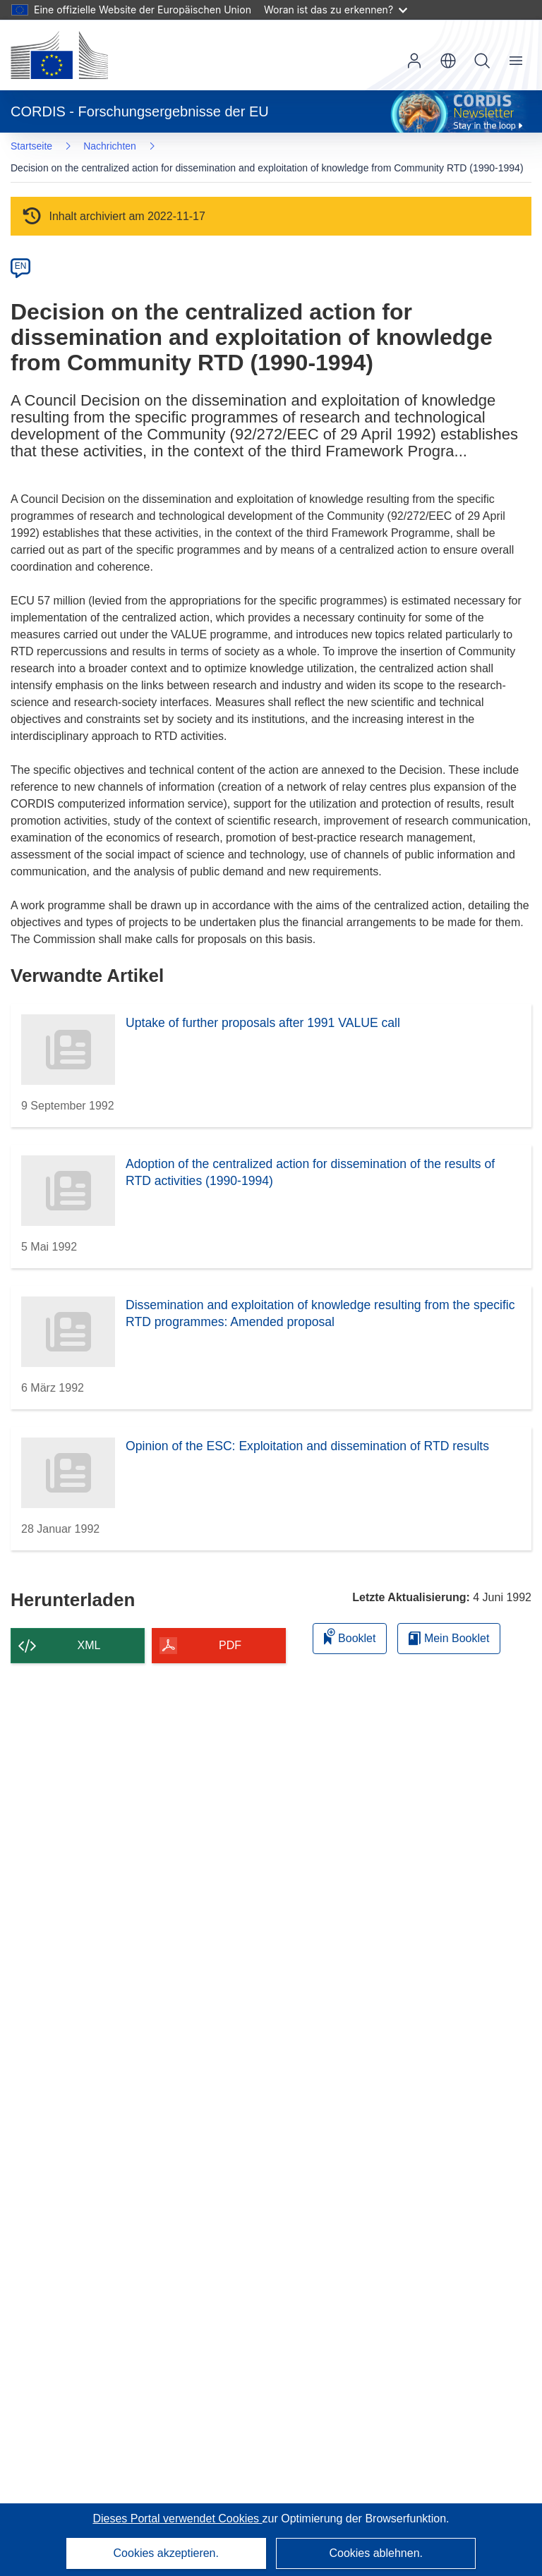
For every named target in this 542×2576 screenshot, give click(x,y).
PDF (230, 1645)
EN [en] (21, 266)
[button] (448, 60)
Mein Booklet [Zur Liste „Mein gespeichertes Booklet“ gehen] (449, 1638)
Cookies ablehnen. (376, 2553)
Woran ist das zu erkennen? (335, 10)
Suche (482, 60)
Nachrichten (109, 146)
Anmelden (414, 60)
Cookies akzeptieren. (166, 2553)
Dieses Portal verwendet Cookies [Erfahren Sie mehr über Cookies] (177, 2519)
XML (89, 1645)
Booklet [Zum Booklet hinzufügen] (350, 1636)
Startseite (31, 146)
